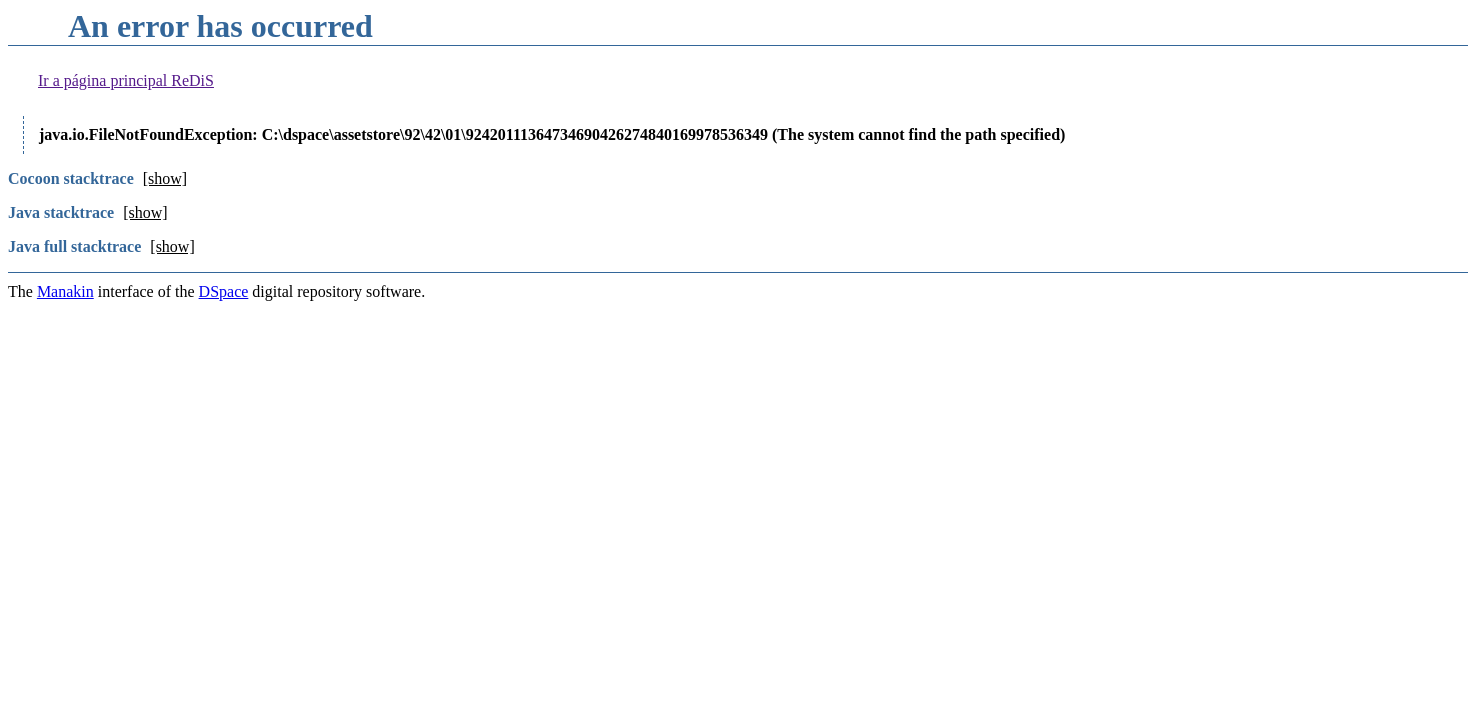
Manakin (65, 291)
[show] (165, 178)
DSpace (224, 291)
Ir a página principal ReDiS (126, 80)
